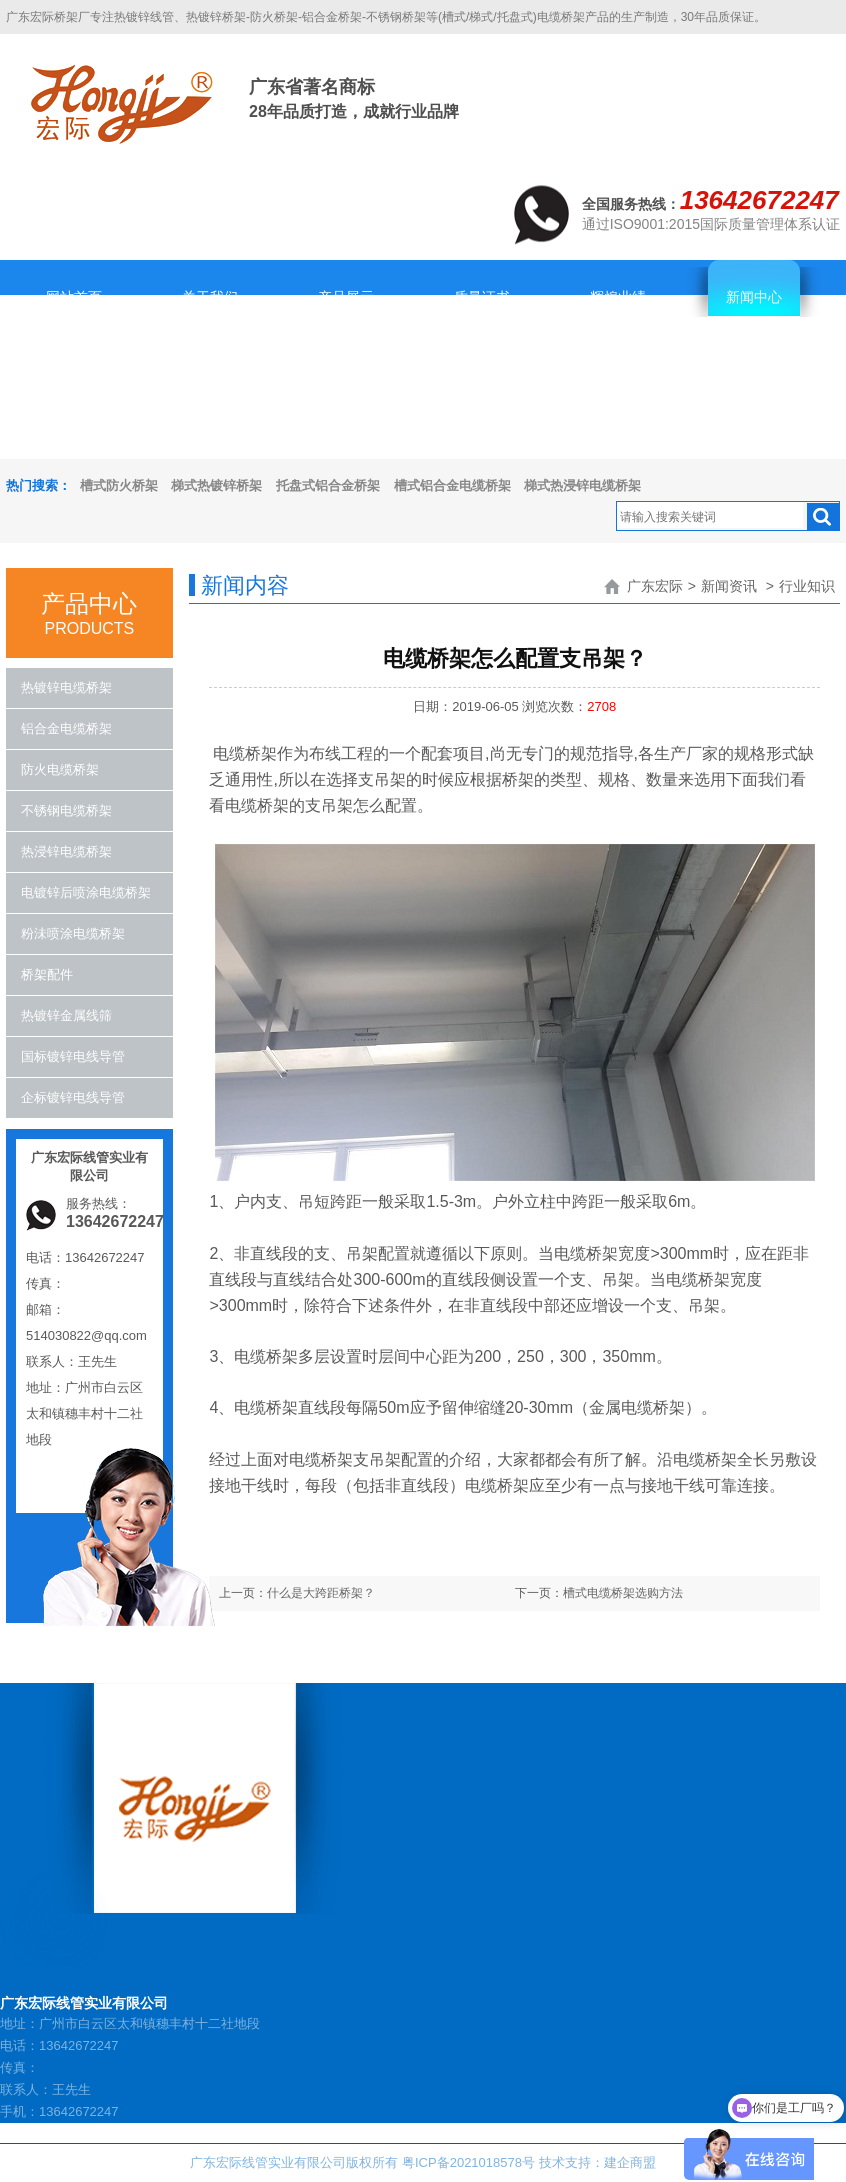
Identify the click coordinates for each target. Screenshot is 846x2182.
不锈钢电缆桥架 (66, 810)
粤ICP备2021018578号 (468, 2162)
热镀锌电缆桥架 (66, 687)
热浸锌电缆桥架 (66, 851)
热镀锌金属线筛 (66, 1015)
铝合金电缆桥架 (66, 728)
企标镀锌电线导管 (73, 1097)
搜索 (823, 517)
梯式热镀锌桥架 (216, 485)
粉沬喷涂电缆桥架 (73, 933)
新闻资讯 (729, 586)
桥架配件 (47, 974)
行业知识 (807, 586)
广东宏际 (655, 586)
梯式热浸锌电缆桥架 (582, 485)
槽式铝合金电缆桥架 (452, 485)
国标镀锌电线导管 (73, 1056)
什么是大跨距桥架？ (321, 1593)
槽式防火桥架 (119, 485)
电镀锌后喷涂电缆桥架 (86, 892)
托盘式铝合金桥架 (328, 485)
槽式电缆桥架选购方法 (623, 1593)
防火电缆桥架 (60, 769)
